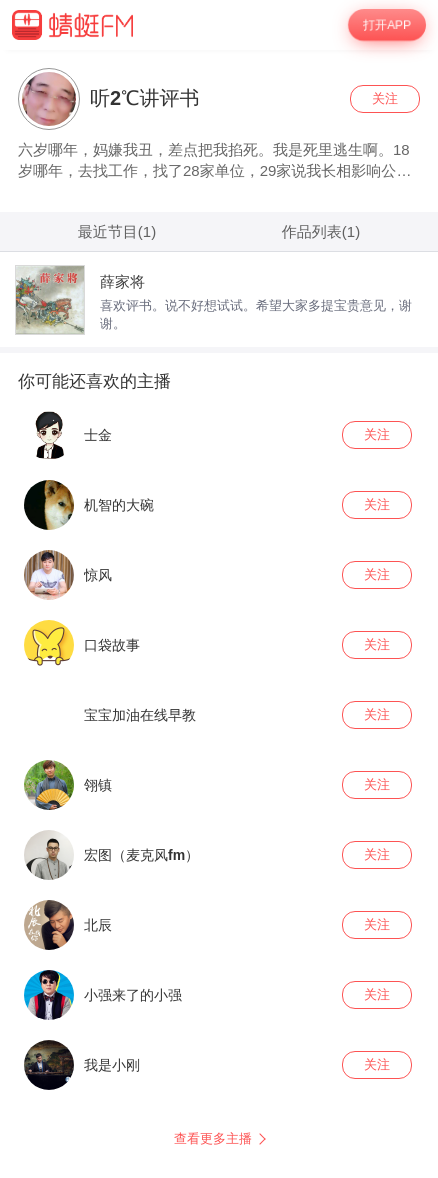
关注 (385, 98)
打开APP (387, 25)
